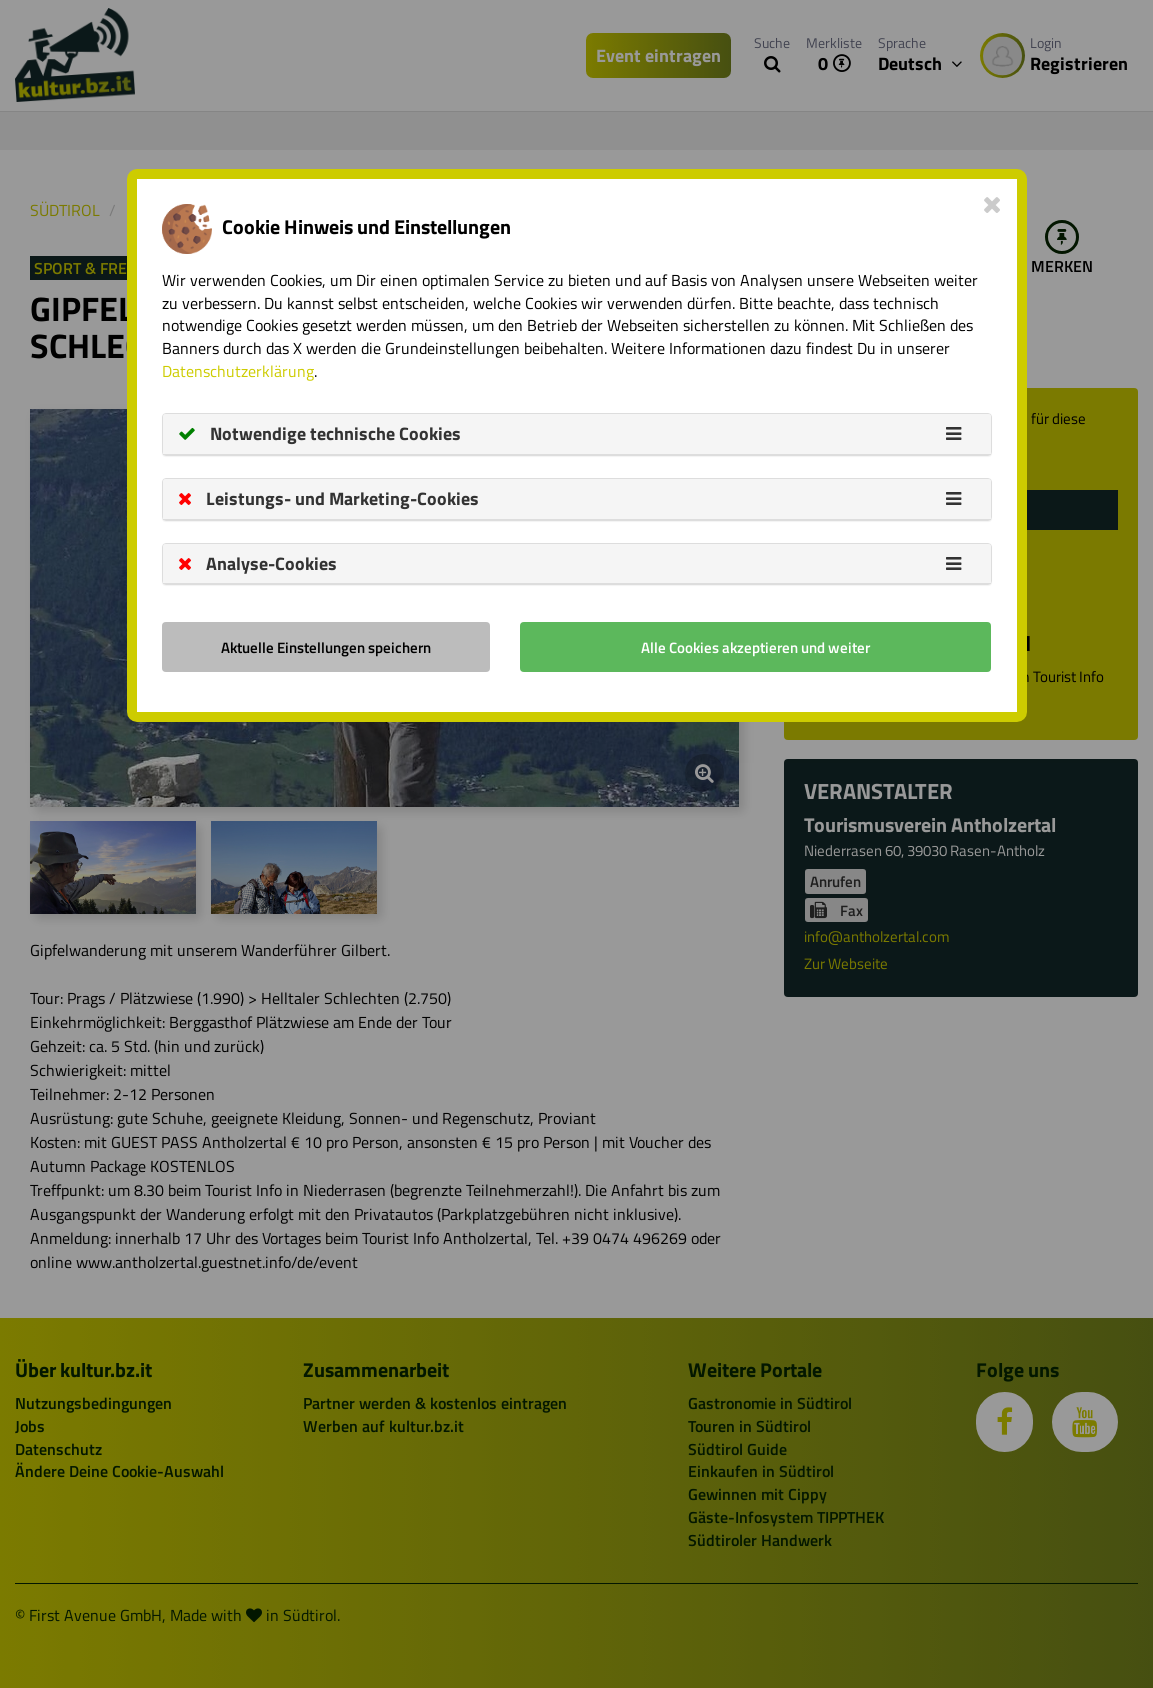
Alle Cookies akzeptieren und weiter (755, 647)
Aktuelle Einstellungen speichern (326, 647)
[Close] (992, 204)
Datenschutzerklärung (238, 371)
